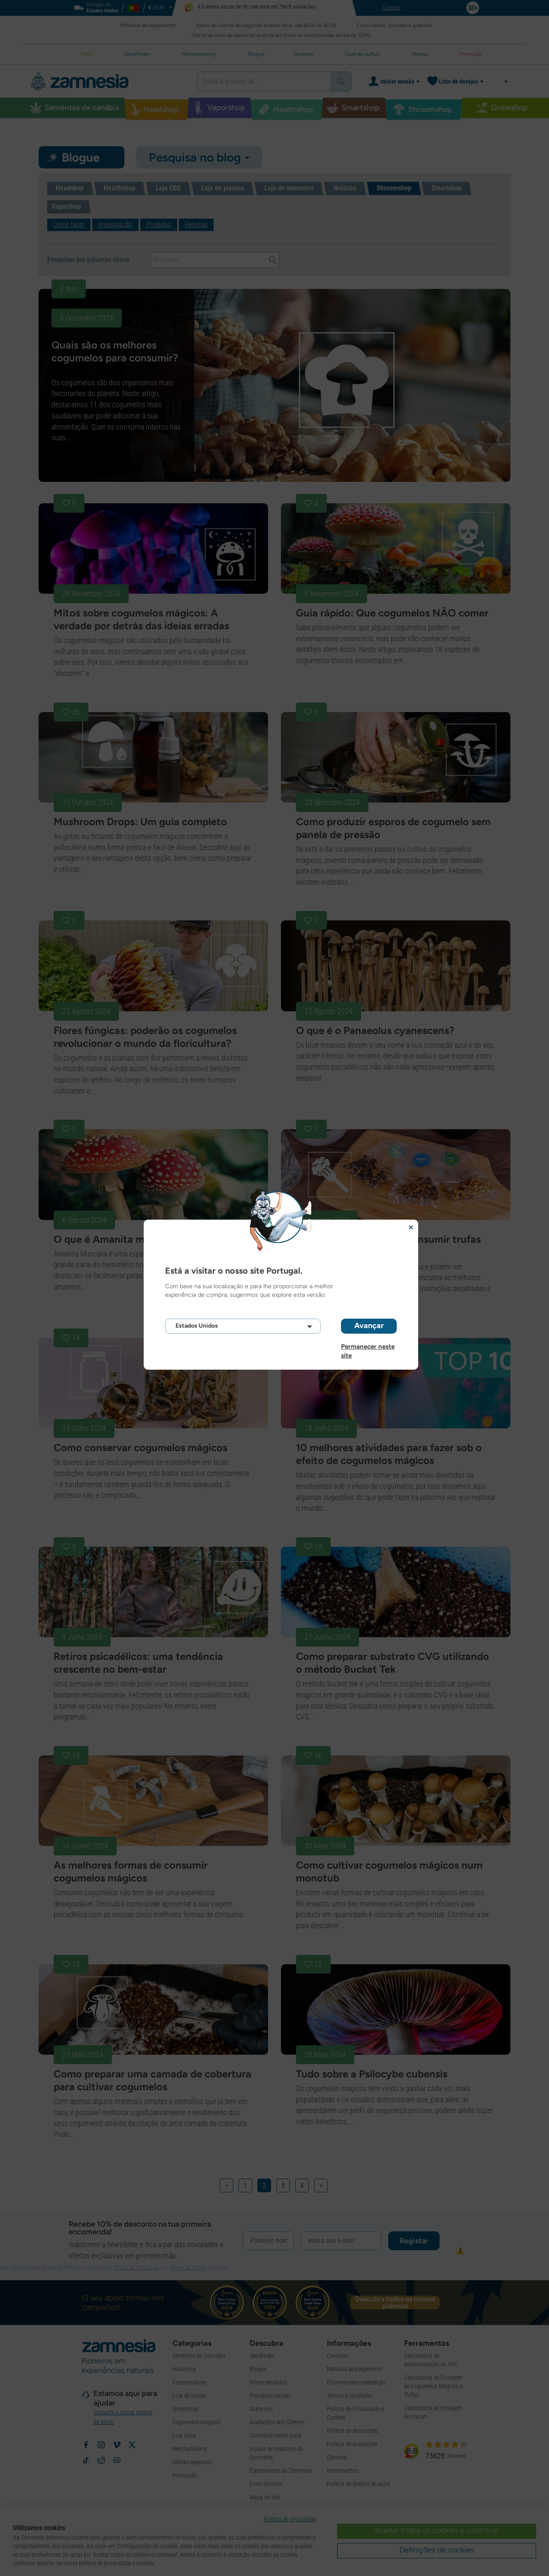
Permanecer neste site (368, 1346)
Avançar (369, 1325)
